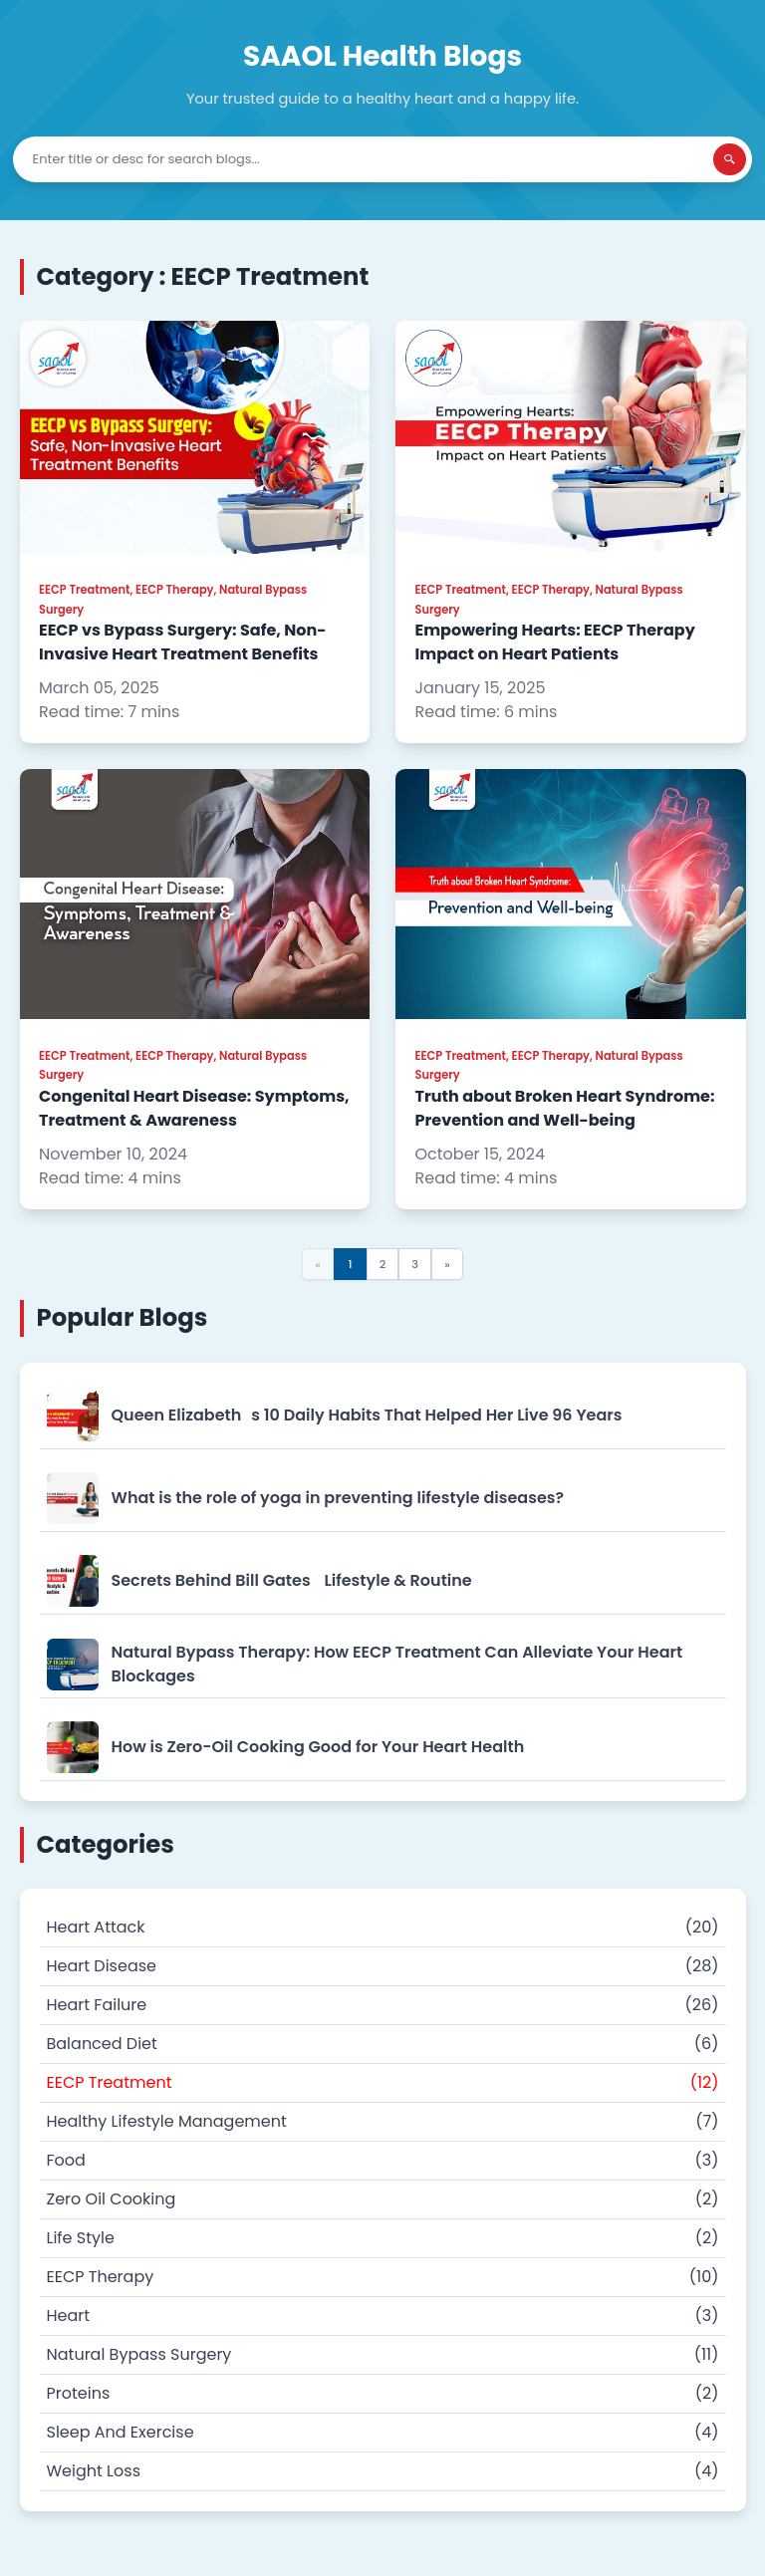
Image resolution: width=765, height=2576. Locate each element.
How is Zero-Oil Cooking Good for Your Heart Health (318, 1746)
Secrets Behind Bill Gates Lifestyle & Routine (292, 1580)
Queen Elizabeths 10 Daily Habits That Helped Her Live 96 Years (367, 1415)
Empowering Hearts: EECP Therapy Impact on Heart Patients (555, 642)
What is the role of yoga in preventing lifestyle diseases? (338, 1497)
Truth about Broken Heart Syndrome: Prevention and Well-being (565, 1108)
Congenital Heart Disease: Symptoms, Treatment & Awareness (194, 1108)
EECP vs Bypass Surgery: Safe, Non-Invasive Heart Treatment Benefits (183, 642)
